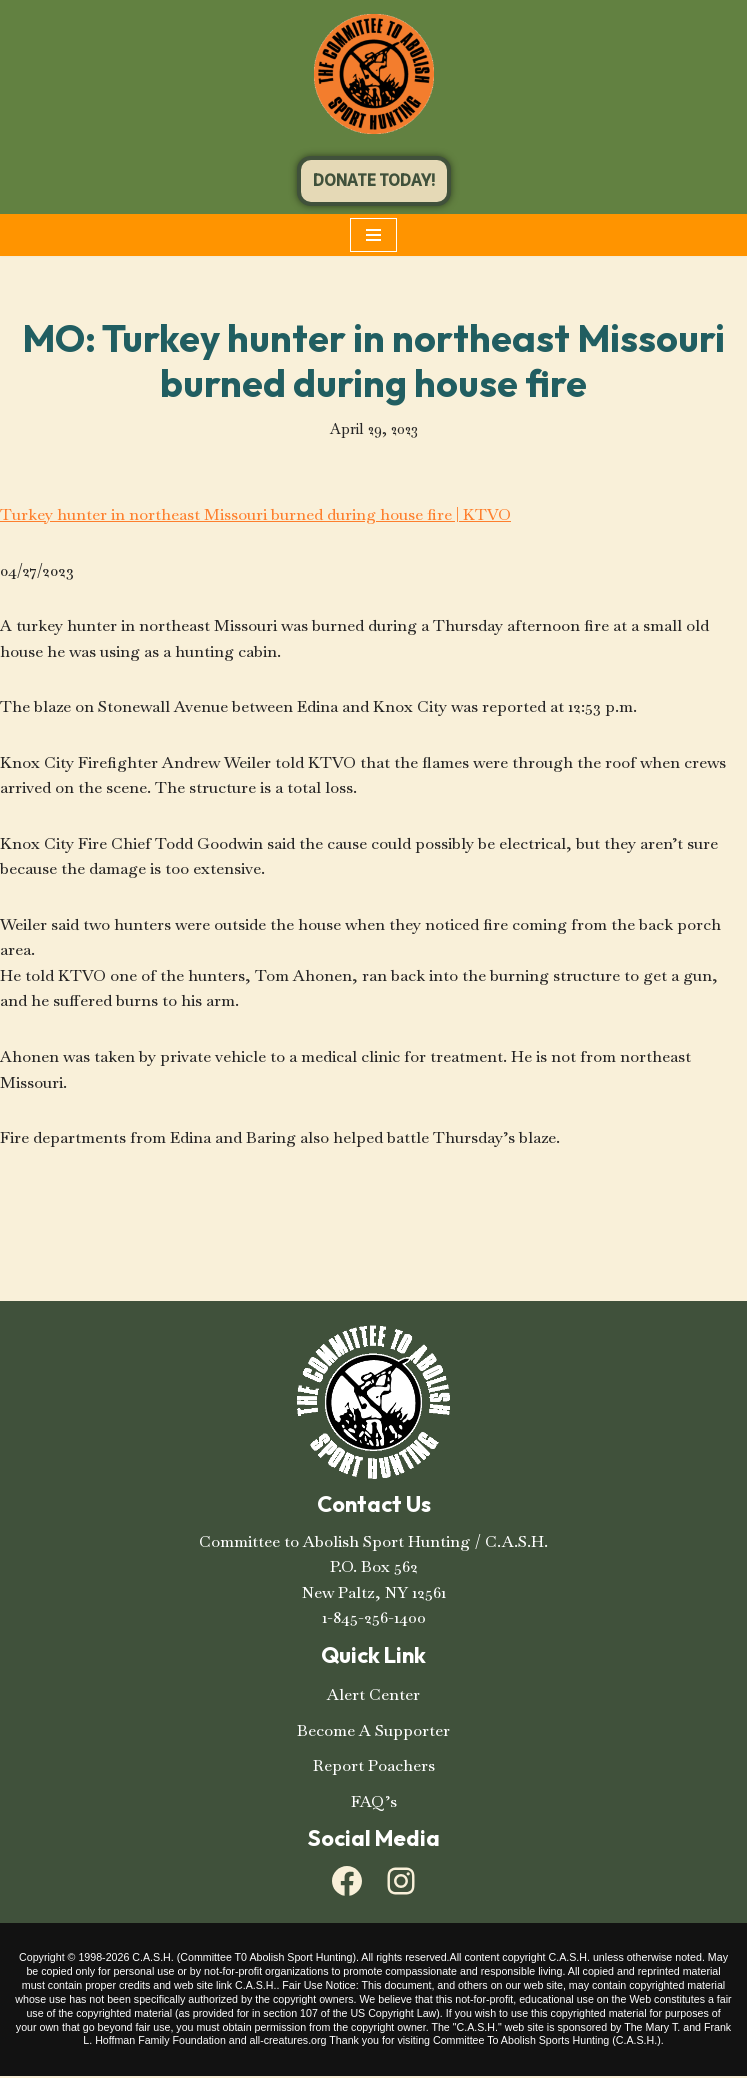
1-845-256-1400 (374, 1619)
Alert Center (373, 1696)
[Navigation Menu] (373, 235)
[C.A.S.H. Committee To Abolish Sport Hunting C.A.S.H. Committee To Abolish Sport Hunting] (374, 74)
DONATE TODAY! (374, 180)
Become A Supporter (373, 1731)
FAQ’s (374, 1802)
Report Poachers (374, 1767)
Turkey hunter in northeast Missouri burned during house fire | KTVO (256, 514)
